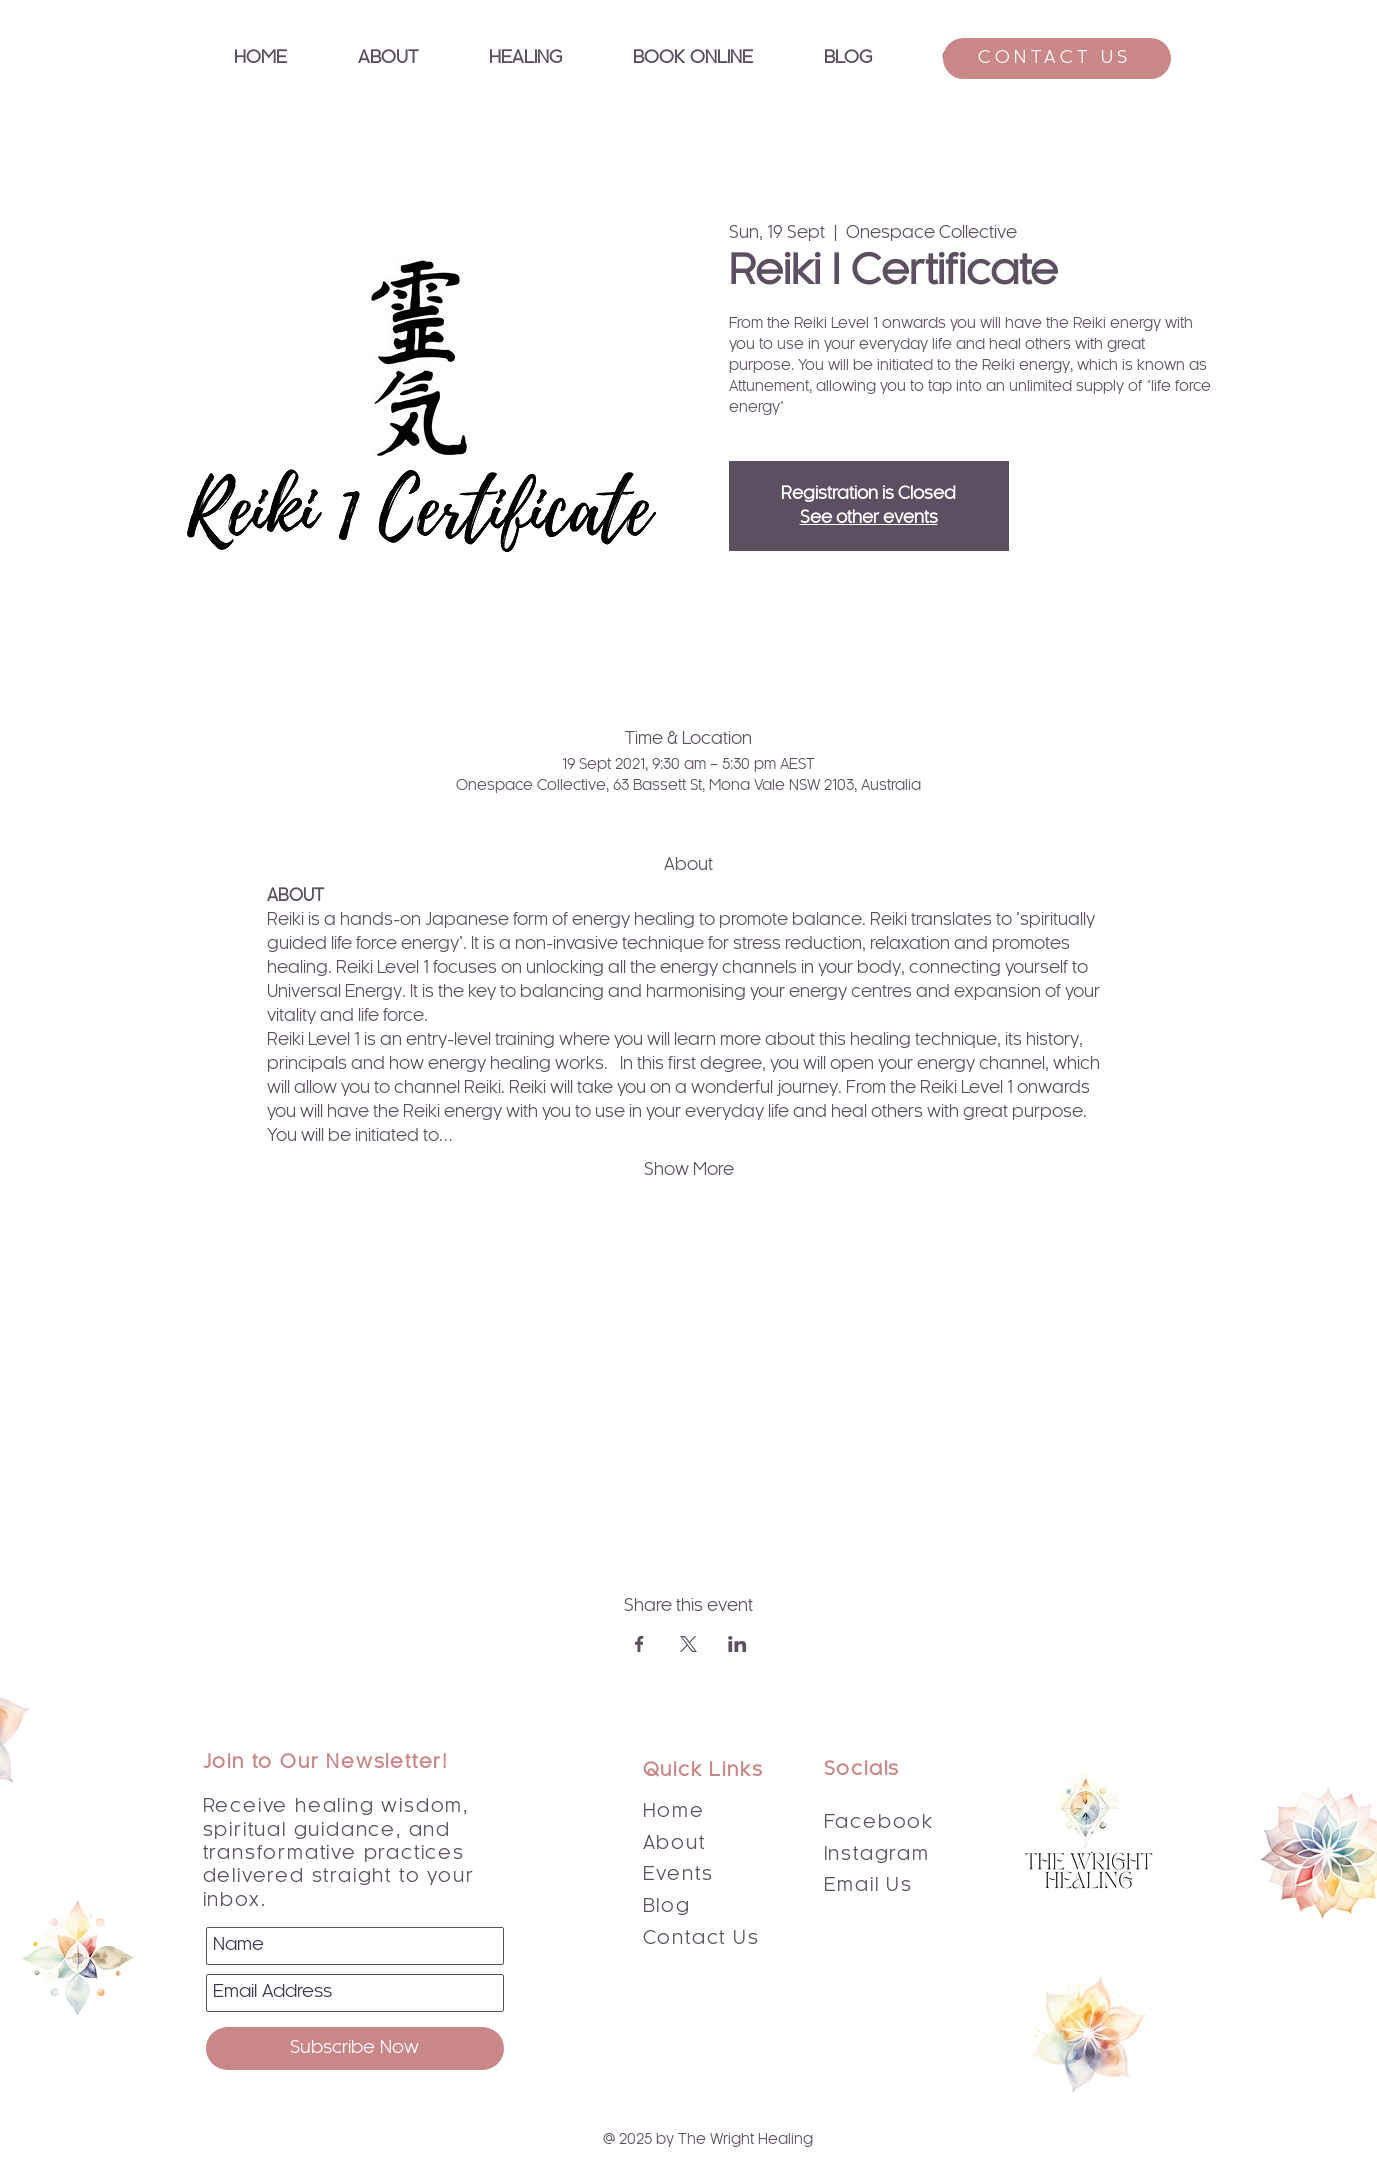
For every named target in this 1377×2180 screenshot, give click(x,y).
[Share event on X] (688, 1644)
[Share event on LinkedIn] (737, 1644)
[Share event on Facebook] (639, 1644)
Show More (689, 1170)
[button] (526, 58)
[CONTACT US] (1057, 58)
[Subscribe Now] (355, 2048)
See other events (869, 518)
